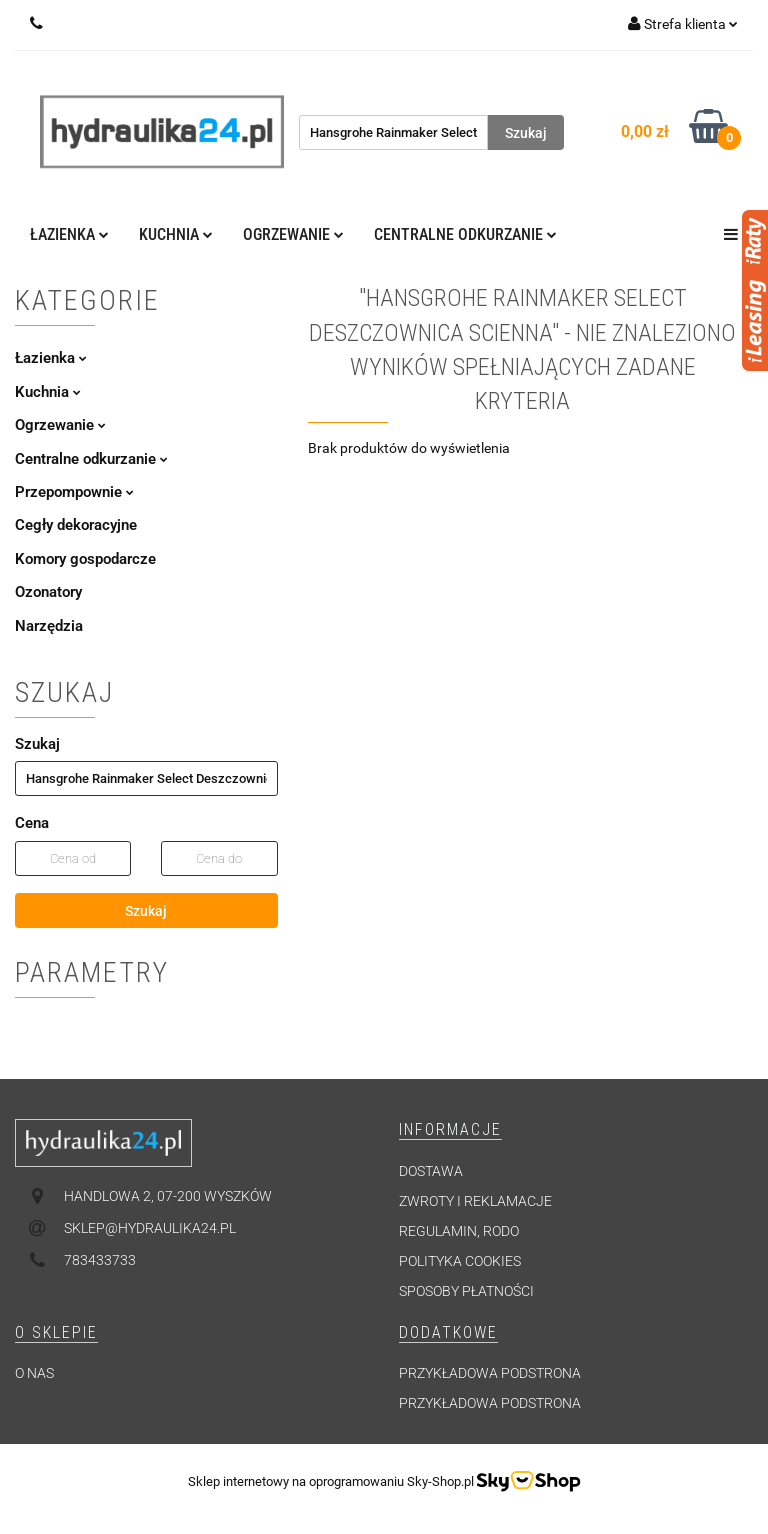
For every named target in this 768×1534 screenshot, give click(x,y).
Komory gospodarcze (85, 559)
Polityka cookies (460, 1261)
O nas (34, 1373)
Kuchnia (176, 234)
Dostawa (431, 1171)
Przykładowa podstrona (490, 1373)
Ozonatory (48, 592)
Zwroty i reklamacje (475, 1201)
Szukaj (146, 911)
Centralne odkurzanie (465, 234)
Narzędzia (49, 626)
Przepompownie (74, 492)
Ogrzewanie (293, 234)
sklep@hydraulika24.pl (150, 1228)
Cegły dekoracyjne (76, 525)
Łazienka (69, 234)
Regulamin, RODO (459, 1231)
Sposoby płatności (466, 1291)
